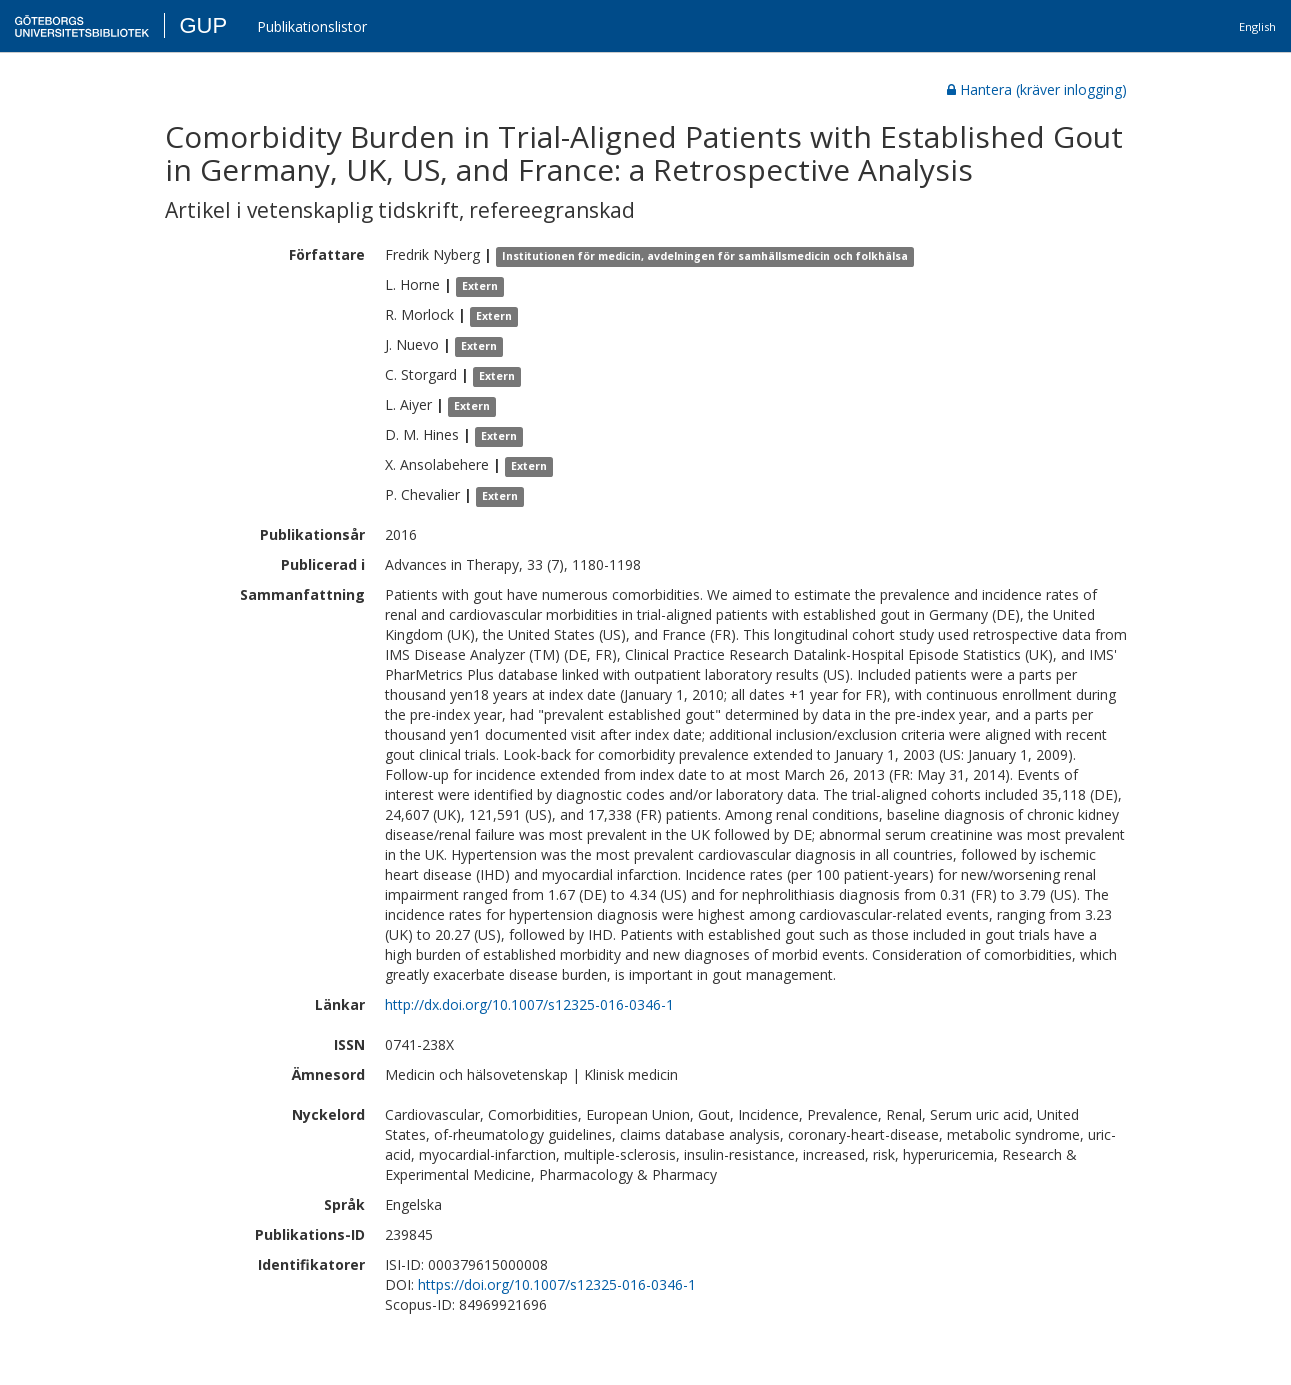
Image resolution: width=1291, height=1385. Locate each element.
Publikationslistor (312, 26)
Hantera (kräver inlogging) (1037, 89)
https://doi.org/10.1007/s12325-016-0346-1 (557, 1284)
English (1257, 26)
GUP (203, 25)
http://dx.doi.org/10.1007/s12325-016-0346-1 (529, 1004)
